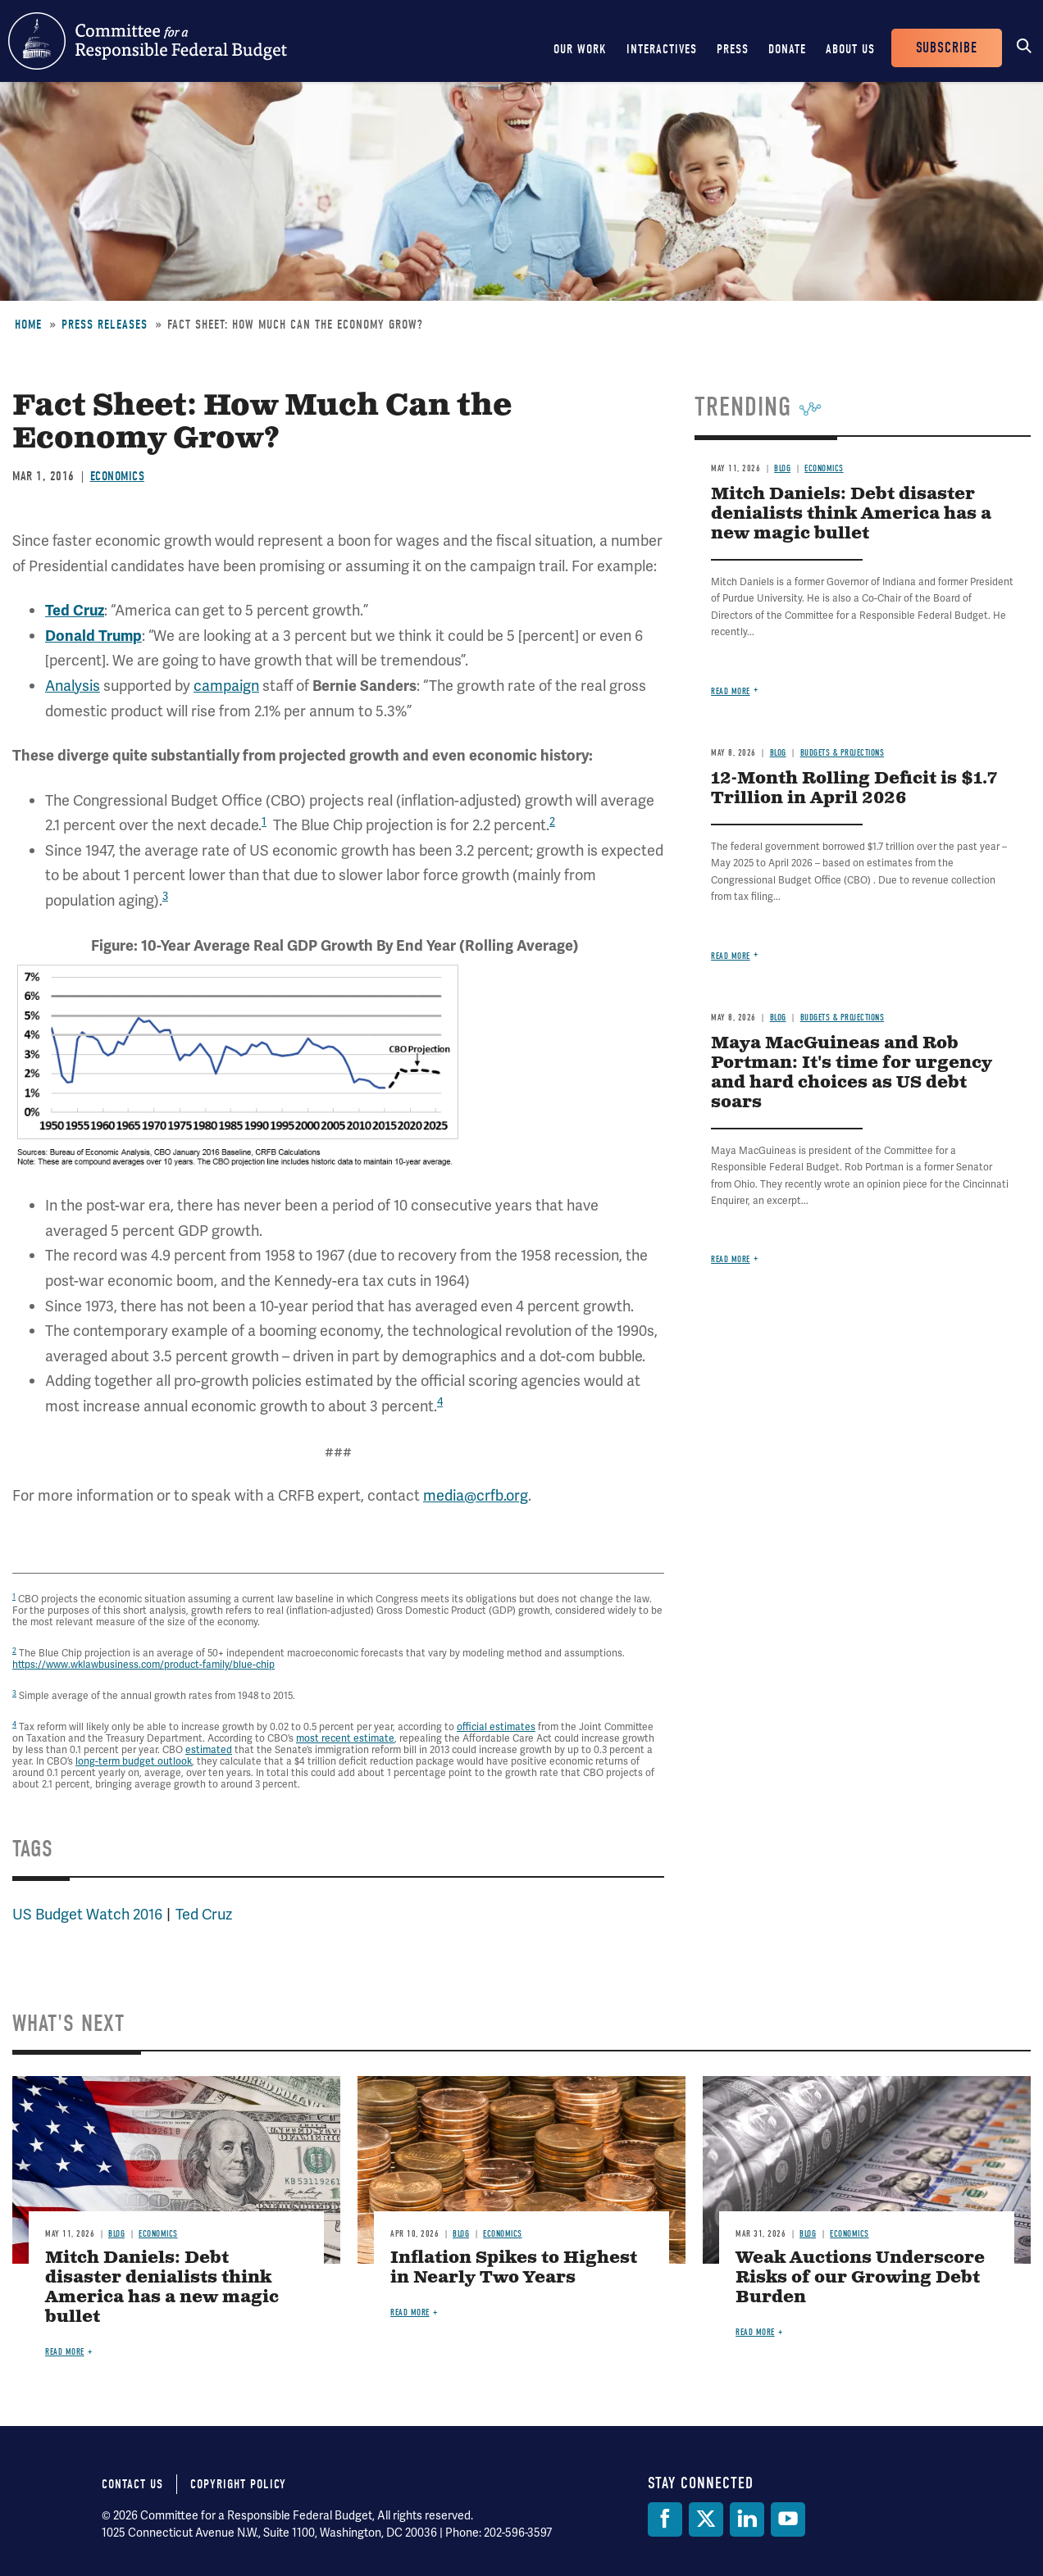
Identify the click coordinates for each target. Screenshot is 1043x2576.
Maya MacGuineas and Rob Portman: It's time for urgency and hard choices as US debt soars (851, 1073)
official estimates (496, 1726)
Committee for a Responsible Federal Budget (147, 41)
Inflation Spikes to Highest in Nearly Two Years (513, 2268)
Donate (787, 49)
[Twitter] (706, 2519)
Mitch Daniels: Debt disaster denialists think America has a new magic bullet (851, 514)
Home (28, 324)
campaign (226, 685)
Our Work (580, 49)
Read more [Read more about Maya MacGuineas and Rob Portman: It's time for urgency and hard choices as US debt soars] (730, 1259)
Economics (117, 476)
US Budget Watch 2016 (87, 1914)
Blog (782, 468)
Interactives (661, 49)
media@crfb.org (475, 1495)
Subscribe (946, 48)
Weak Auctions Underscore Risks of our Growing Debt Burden (860, 2278)
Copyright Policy (238, 2484)
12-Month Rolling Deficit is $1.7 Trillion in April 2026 (854, 789)
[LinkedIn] (747, 2519)
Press (733, 49)
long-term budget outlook (133, 1761)
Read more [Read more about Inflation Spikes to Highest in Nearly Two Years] (410, 2312)
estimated (208, 1749)
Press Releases (104, 324)
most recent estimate (345, 1738)
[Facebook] (665, 2519)
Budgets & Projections (842, 752)
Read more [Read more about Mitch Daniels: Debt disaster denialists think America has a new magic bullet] (730, 691)
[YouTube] (788, 2519)
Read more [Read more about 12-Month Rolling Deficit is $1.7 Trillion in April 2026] (730, 956)
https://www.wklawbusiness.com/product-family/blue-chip (143, 1664)
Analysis (72, 685)
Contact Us (132, 2484)
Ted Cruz (203, 1914)
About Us (850, 49)
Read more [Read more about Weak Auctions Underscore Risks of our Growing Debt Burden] (755, 2332)
